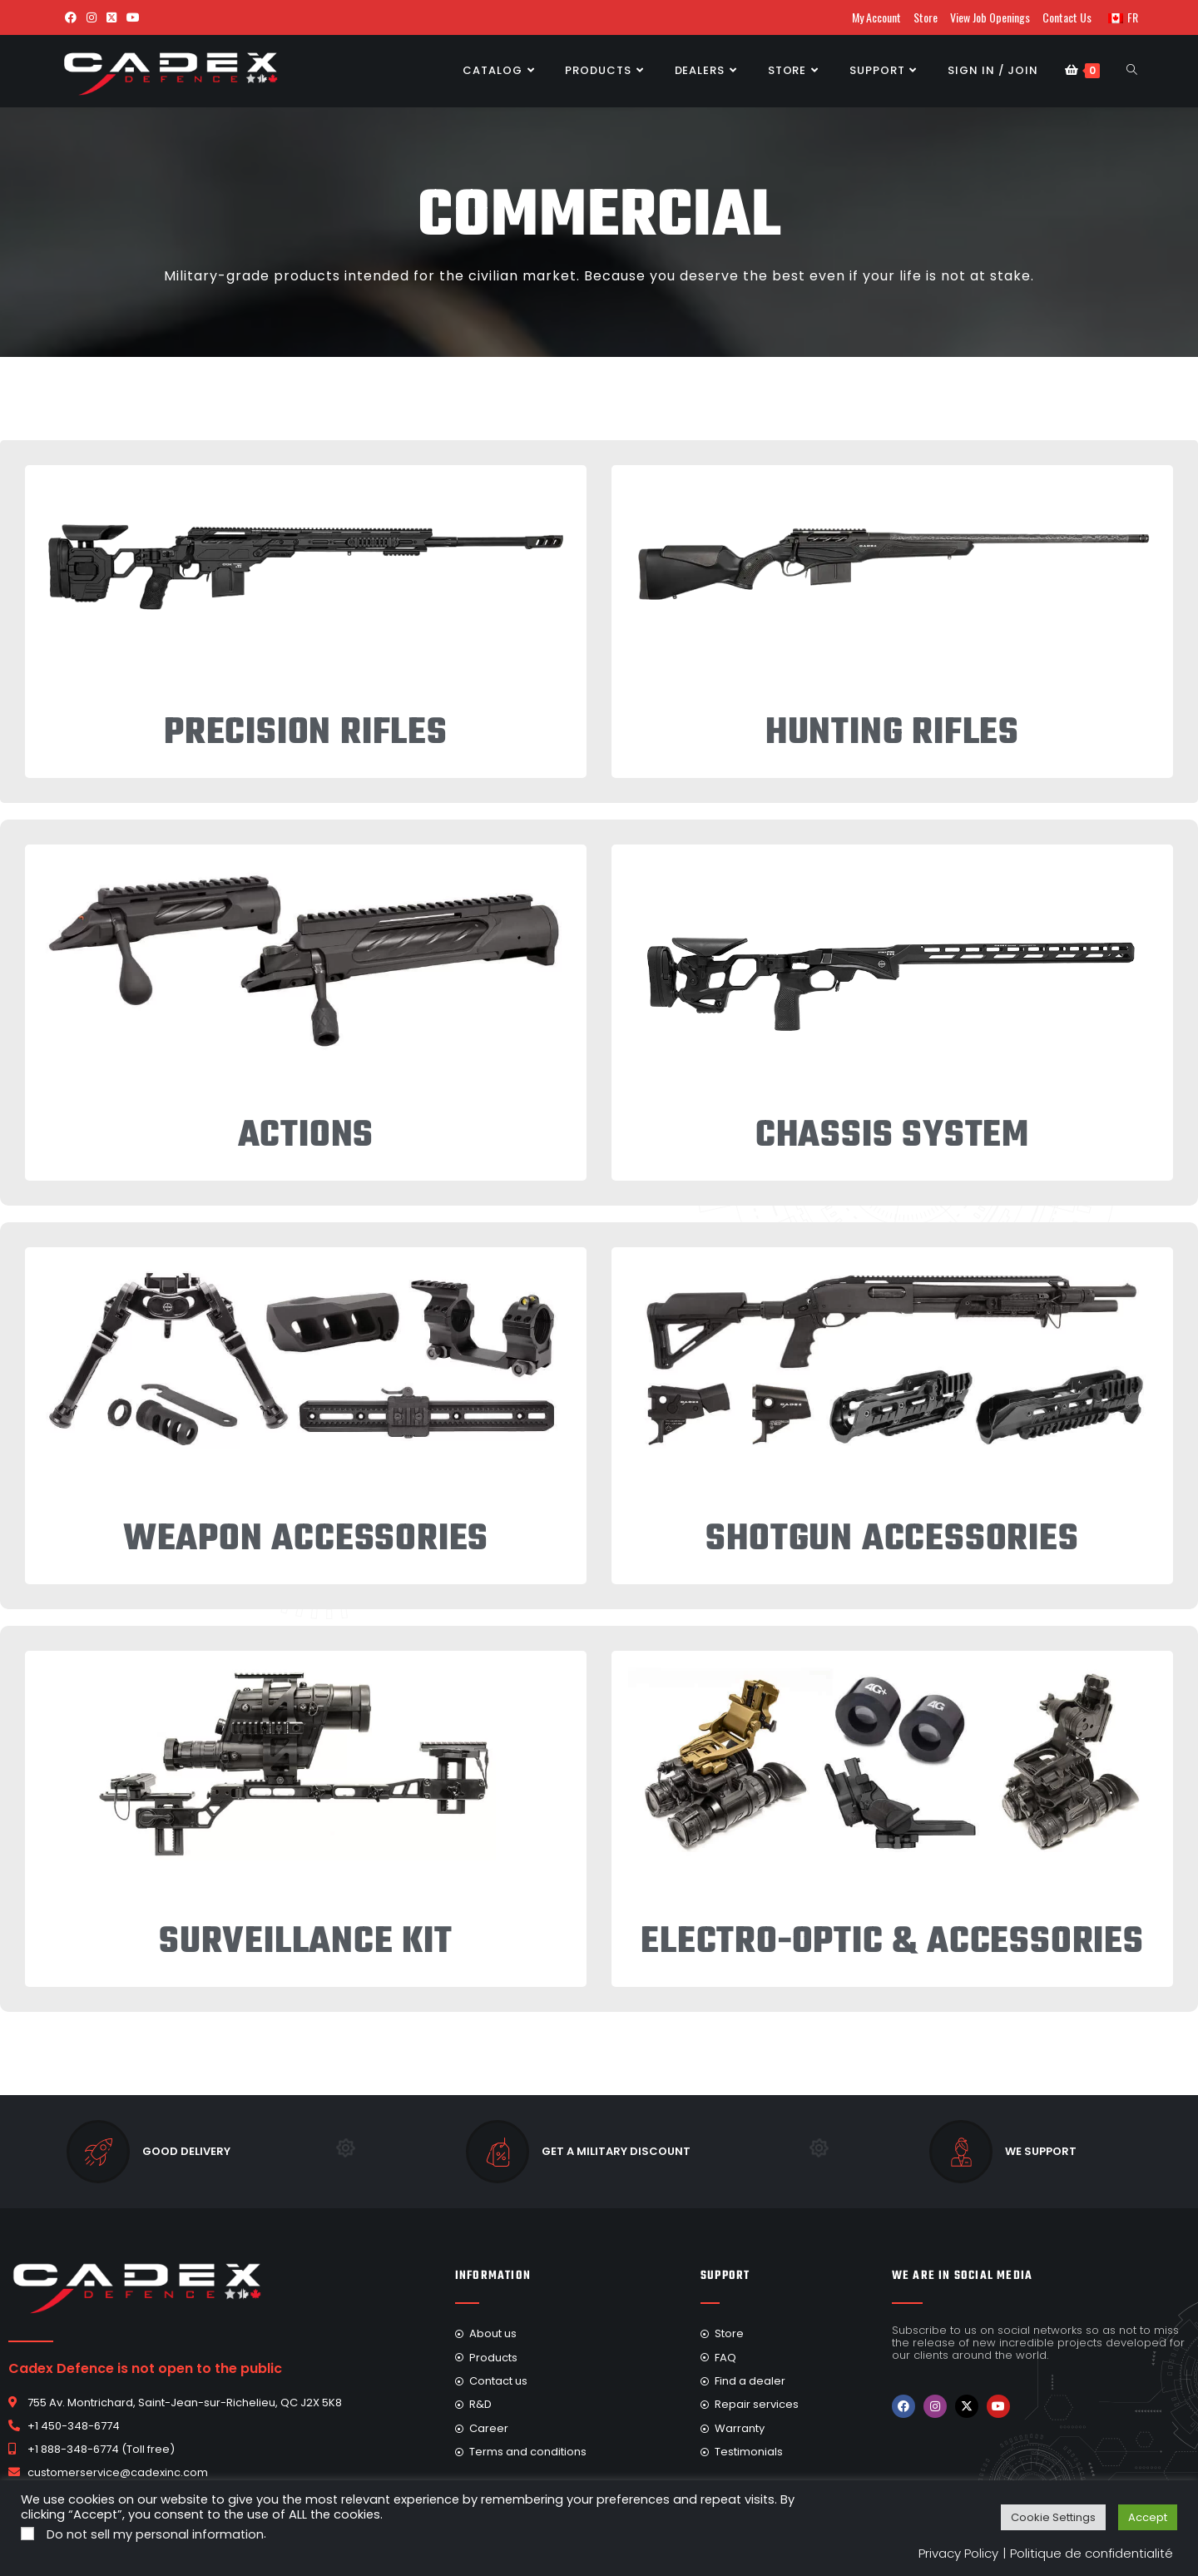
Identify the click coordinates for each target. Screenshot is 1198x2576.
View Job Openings (990, 17)
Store (925, 17)
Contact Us (1067, 17)
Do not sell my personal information (155, 2534)
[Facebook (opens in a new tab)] (71, 17)
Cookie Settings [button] (1053, 2517)
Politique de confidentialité (1091, 2553)
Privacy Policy (958, 2553)
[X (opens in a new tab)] (111, 17)
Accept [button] (1147, 2517)
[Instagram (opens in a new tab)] (91, 17)
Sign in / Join (993, 70)
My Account (876, 17)
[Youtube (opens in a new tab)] (133, 17)
